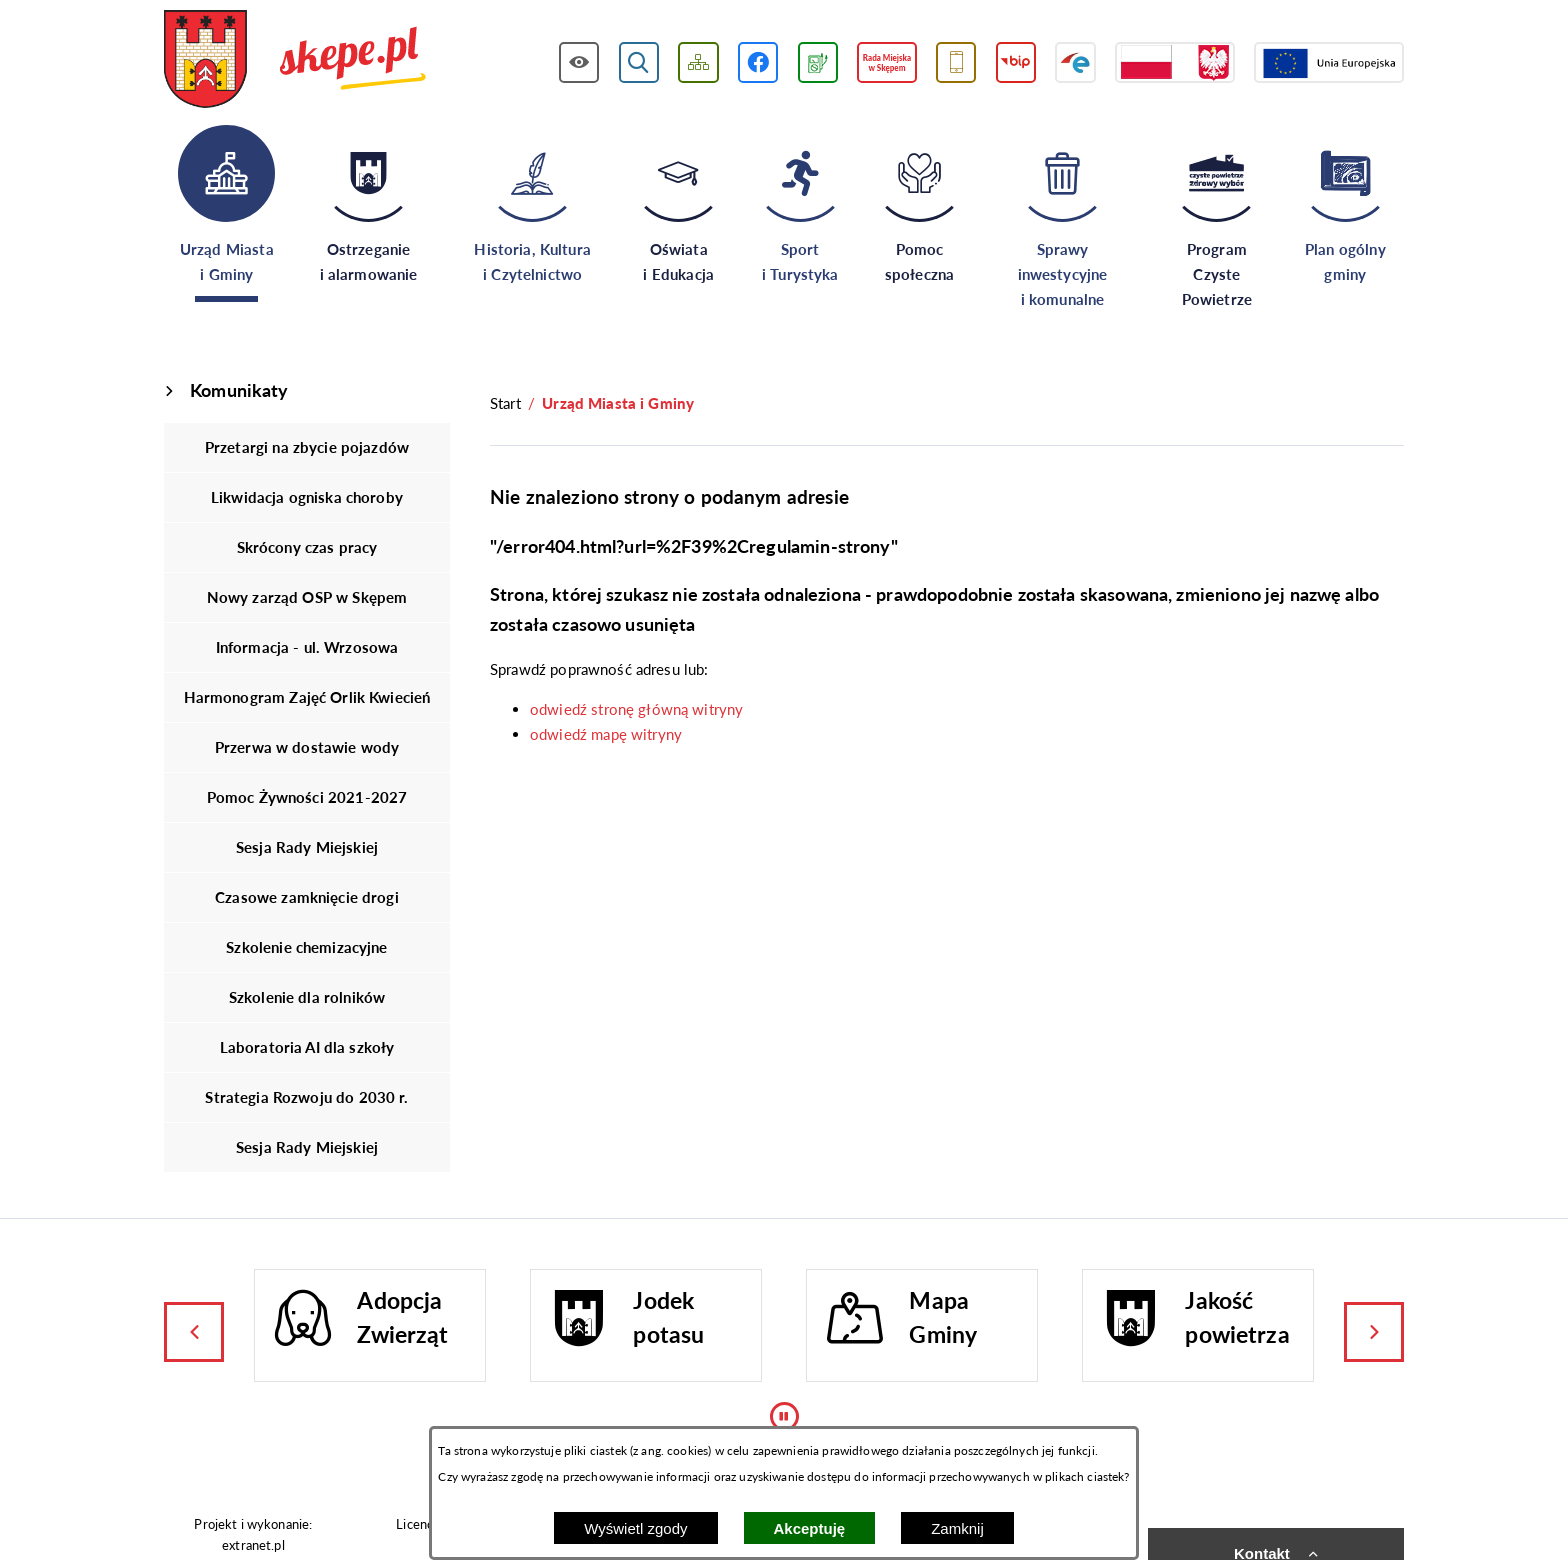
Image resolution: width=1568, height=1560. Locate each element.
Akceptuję (810, 1528)
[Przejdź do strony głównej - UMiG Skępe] (295, 61)
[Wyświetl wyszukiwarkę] (639, 62)
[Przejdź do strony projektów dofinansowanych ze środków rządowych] (1175, 62)
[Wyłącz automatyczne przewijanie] (784, 1416)
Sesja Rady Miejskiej (307, 847)
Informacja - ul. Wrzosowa (307, 647)
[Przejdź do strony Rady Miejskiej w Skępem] (887, 62)
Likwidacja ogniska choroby (307, 497)
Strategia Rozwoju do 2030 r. (306, 1097)
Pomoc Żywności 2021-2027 (307, 797)
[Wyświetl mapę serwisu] (698, 62)
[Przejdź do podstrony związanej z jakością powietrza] (818, 62)
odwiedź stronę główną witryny (636, 709)
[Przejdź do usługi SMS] (956, 62)
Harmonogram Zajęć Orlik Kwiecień (307, 697)
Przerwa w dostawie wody (307, 747)
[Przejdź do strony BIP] (1016, 62)
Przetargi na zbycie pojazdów (307, 447)
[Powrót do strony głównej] (505, 403)
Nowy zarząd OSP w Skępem (307, 597)
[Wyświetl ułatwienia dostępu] (579, 62)
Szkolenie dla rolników (307, 997)
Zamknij (957, 1528)
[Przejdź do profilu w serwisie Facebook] (758, 62)
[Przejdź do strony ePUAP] (1075, 62)
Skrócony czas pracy (307, 547)
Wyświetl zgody (635, 1528)
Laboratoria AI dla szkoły (307, 1047)
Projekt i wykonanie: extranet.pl (253, 1534)
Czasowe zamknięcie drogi (307, 897)
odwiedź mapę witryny (606, 734)
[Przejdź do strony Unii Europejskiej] (1329, 62)
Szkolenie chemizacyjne (306, 947)
